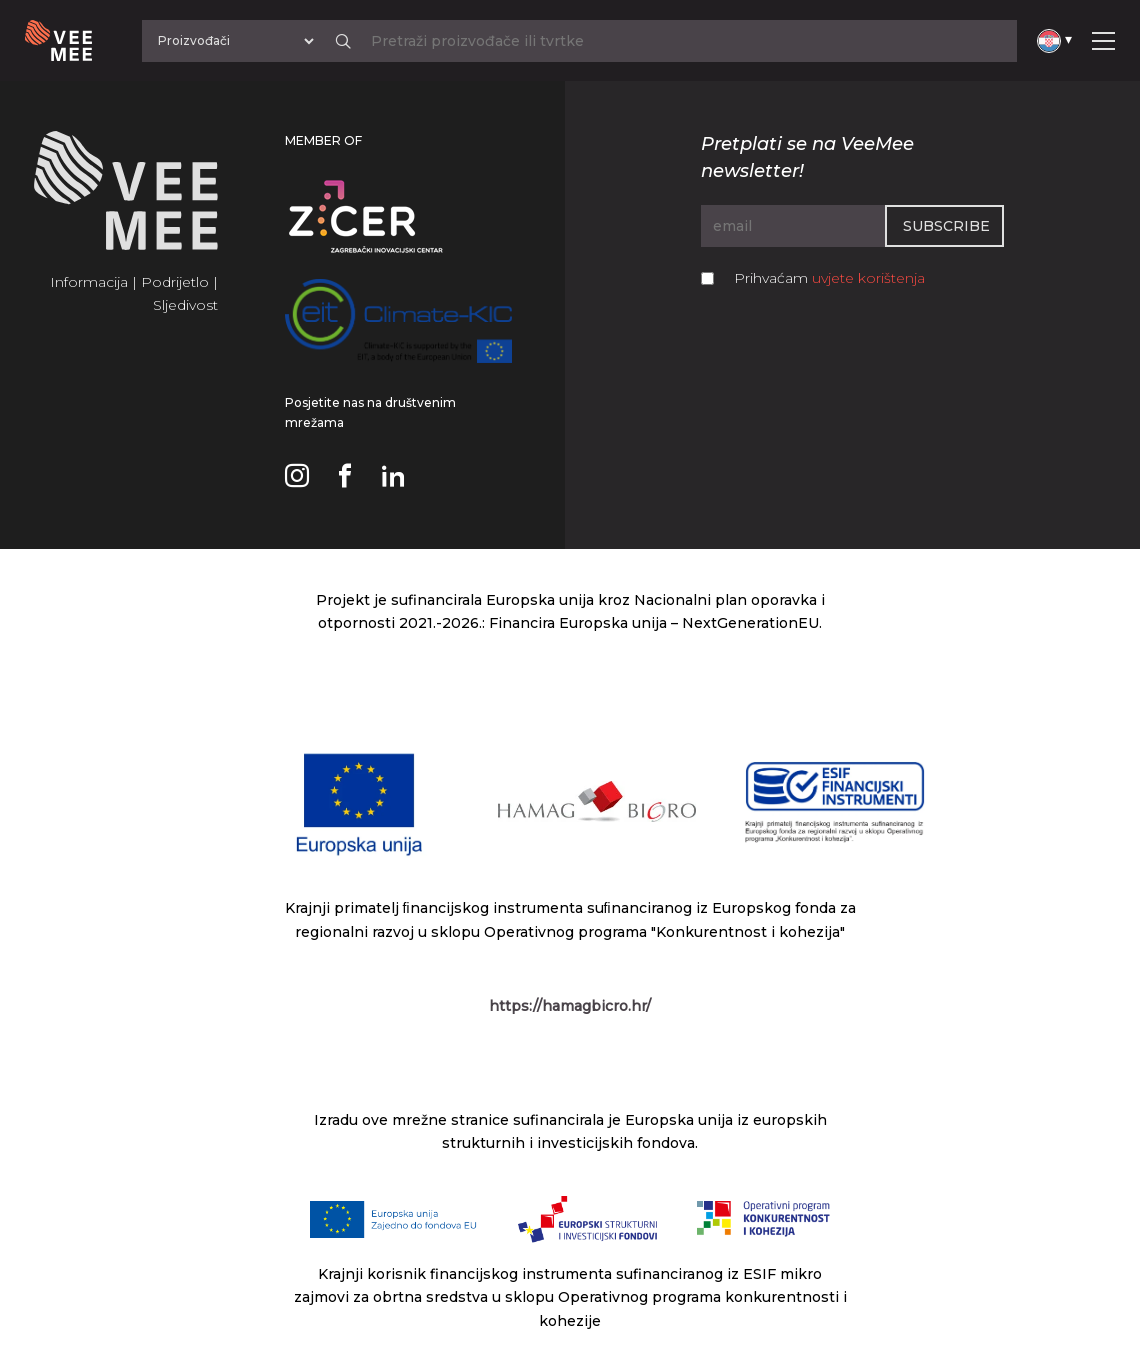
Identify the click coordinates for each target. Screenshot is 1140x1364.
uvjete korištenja (868, 278)
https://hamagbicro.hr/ (570, 1006)
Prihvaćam (829, 278)
